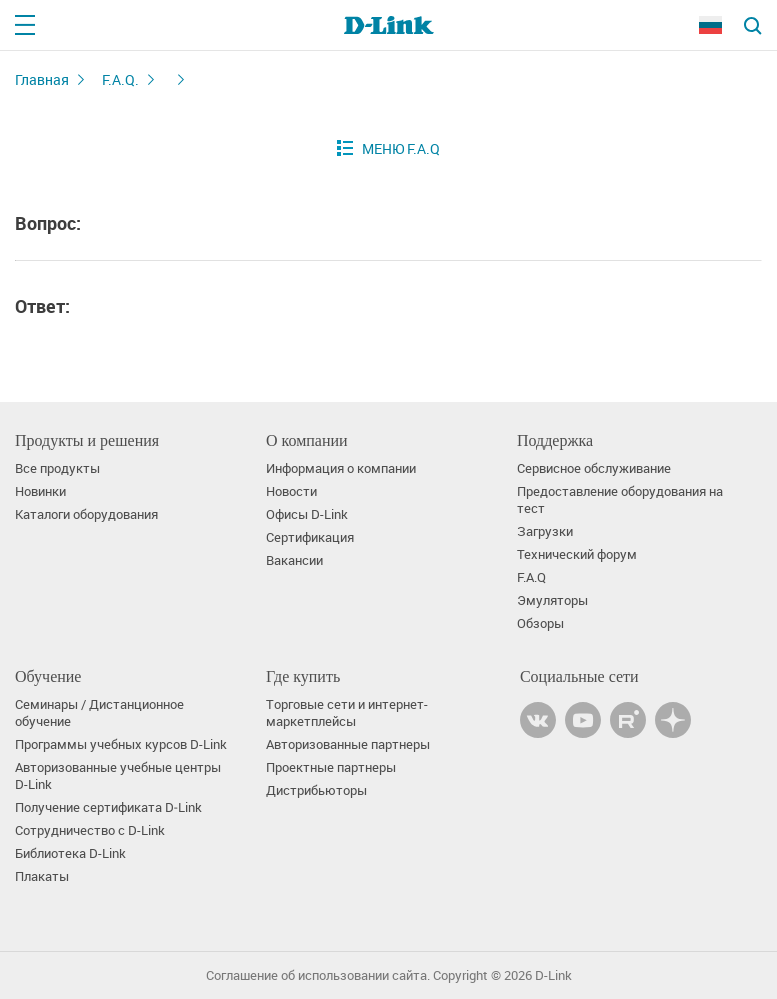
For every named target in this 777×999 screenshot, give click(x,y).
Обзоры (540, 623)
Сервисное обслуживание (594, 468)
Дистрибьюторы (316, 790)
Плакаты (42, 876)
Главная (42, 79)
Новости (291, 491)
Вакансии (294, 560)
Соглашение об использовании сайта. (318, 975)
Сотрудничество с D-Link (90, 830)
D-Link (553, 975)
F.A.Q (531, 577)
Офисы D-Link (307, 514)
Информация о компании (341, 468)
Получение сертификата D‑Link (108, 807)
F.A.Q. (120, 79)
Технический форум (577, 554)
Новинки (40, 491)
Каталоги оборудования (86, 514)
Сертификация (310, 537)
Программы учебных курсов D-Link (121, 744)
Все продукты (57, 468)
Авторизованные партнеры (348, 744)
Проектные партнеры (331, 767)
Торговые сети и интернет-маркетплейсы (347, 713)
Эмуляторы (552, 600)
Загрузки (545, 531)
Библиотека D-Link (70, 853)
